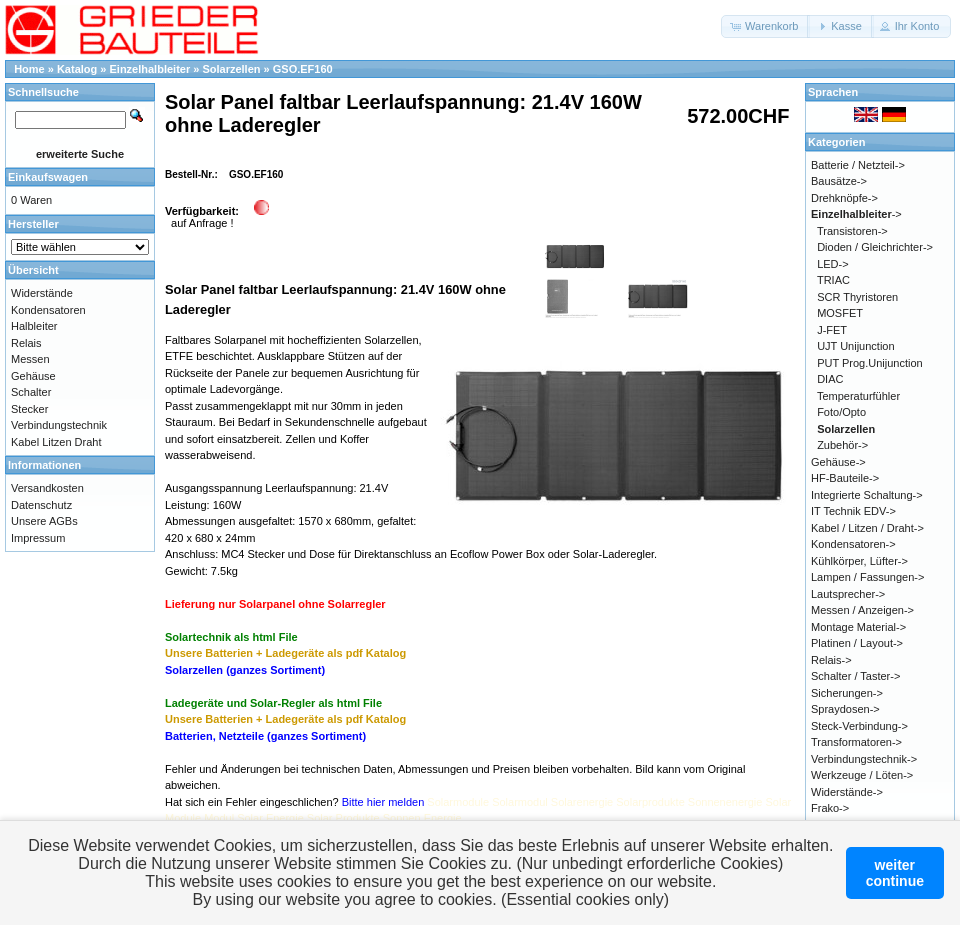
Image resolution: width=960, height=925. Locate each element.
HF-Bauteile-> (845, 478)
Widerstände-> (847, 792)
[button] (765, 26)
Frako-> (830, 808)
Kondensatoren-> (853, 544)
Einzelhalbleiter (150, 69)
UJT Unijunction (855, 346)
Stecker (29, 409)
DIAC (830, 379)
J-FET (832, 330)
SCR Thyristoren (857, 297)
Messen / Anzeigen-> (862, 610)
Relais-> (831, 660)
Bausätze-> (839, 181)
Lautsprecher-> (848, 594)
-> (856, 214)
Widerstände (42, 293)
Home (29, 69)
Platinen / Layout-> (857, 643)
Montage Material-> (858, 627)
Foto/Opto (841, 412)
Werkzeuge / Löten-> (862, 775)
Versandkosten (47, 488)
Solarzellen (231, 69)
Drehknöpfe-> (844, 198)
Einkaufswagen (48, 177)
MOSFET (840, 313)
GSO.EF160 (303, 69)
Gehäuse (33, 376)
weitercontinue (895, 873)
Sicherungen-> (847, 693)
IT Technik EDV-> (853, 511)
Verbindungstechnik (59, 425)
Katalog (77, 69)
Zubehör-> (842, 445)
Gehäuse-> (838, 462)
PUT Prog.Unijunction (870, 363)
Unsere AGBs (44, 521)
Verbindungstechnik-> (864, 759)
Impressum (38, 538)
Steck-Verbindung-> (859, 726)
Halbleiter (34, 326)
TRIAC (833, 280)
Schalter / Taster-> (855, 676)
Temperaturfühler (858, 396)
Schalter (31, 392)
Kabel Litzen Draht (56, 442)
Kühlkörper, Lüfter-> (859, 561)
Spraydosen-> (845, 709)
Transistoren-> (852, 231)
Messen (30, 359)
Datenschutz (41, 505)
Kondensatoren (48, 310)
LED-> (833, 264)
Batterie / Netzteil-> (858, 165)
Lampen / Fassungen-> (867, 577)
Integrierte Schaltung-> (867, 495)
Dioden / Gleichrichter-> (875, 247)
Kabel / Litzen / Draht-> (867, 528)
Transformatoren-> (856, 742)
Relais (26, 343)
